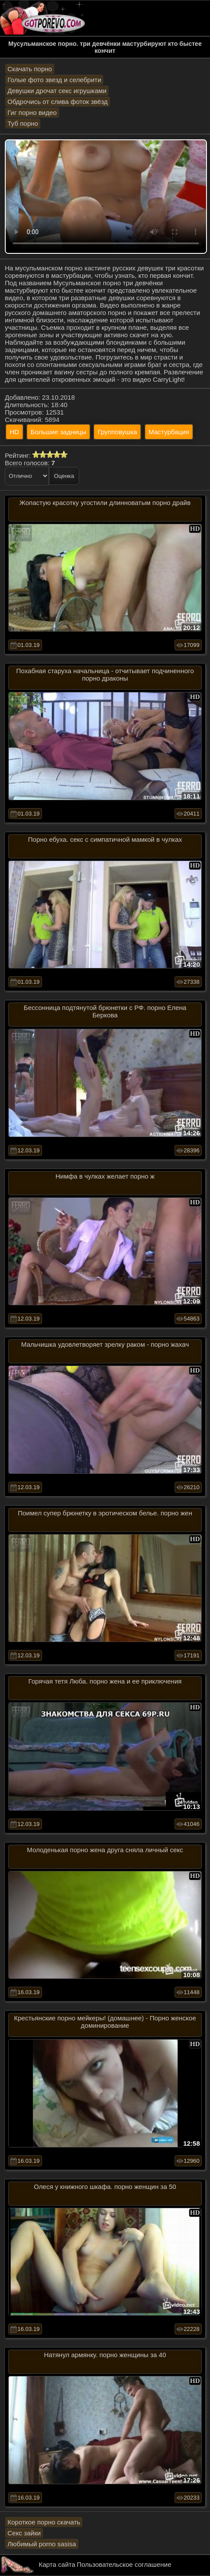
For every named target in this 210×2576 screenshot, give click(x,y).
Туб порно (22, 123)
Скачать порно (29, 69)
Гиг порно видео (32, 112)
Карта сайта (57, 2564)
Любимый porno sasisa (41, 2544)
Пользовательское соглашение (124, 2564)
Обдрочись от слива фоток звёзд (57, 101)
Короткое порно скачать (43, 2522)
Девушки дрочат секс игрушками (56, 90)
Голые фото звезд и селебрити (54, 79)
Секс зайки (24, 2533)
